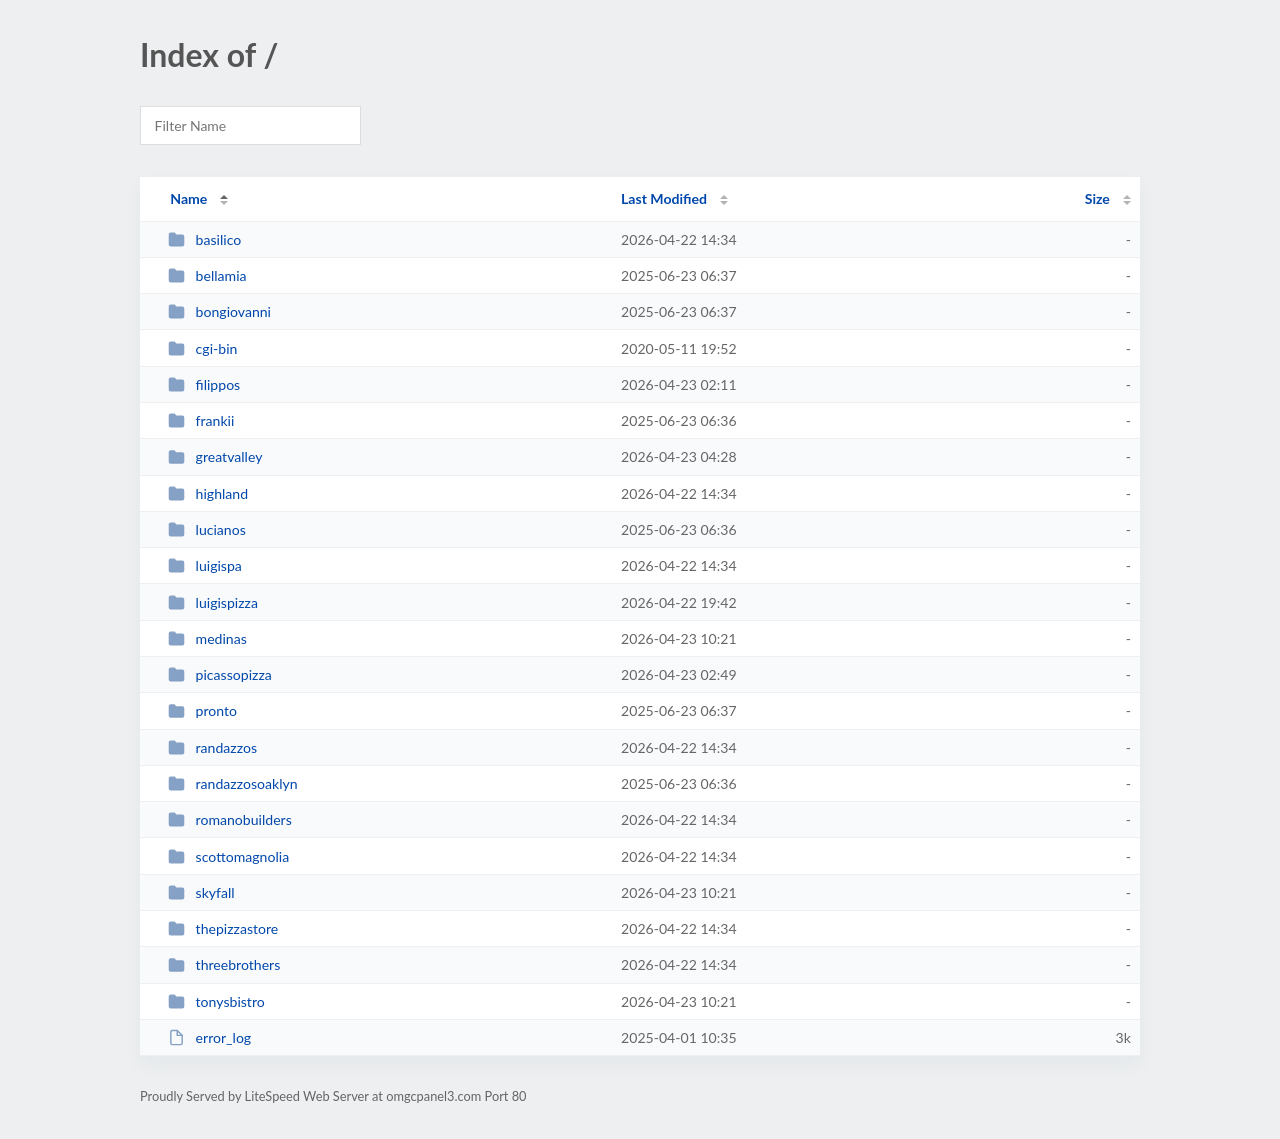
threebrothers (224, 964)
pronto (202, 710)
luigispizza (213, 602)
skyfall (201, 892)
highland (208, 493)
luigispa (205, 565)
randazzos (212, 747)
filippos (204, 384)
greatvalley (215, 456)
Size (1097, 198)
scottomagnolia (228, 856)
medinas (207, 638)
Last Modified (664, 198)
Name (188, 198)
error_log (209, 1037)
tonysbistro (216, 1001)
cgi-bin (202, 348)
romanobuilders (230, 819)
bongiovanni (219, 311)
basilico (204, 239)
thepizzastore (223, 928)
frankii (201, 420)
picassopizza (220, 674)
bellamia (207, 275)
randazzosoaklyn (232, 783)
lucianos (207, 529)
